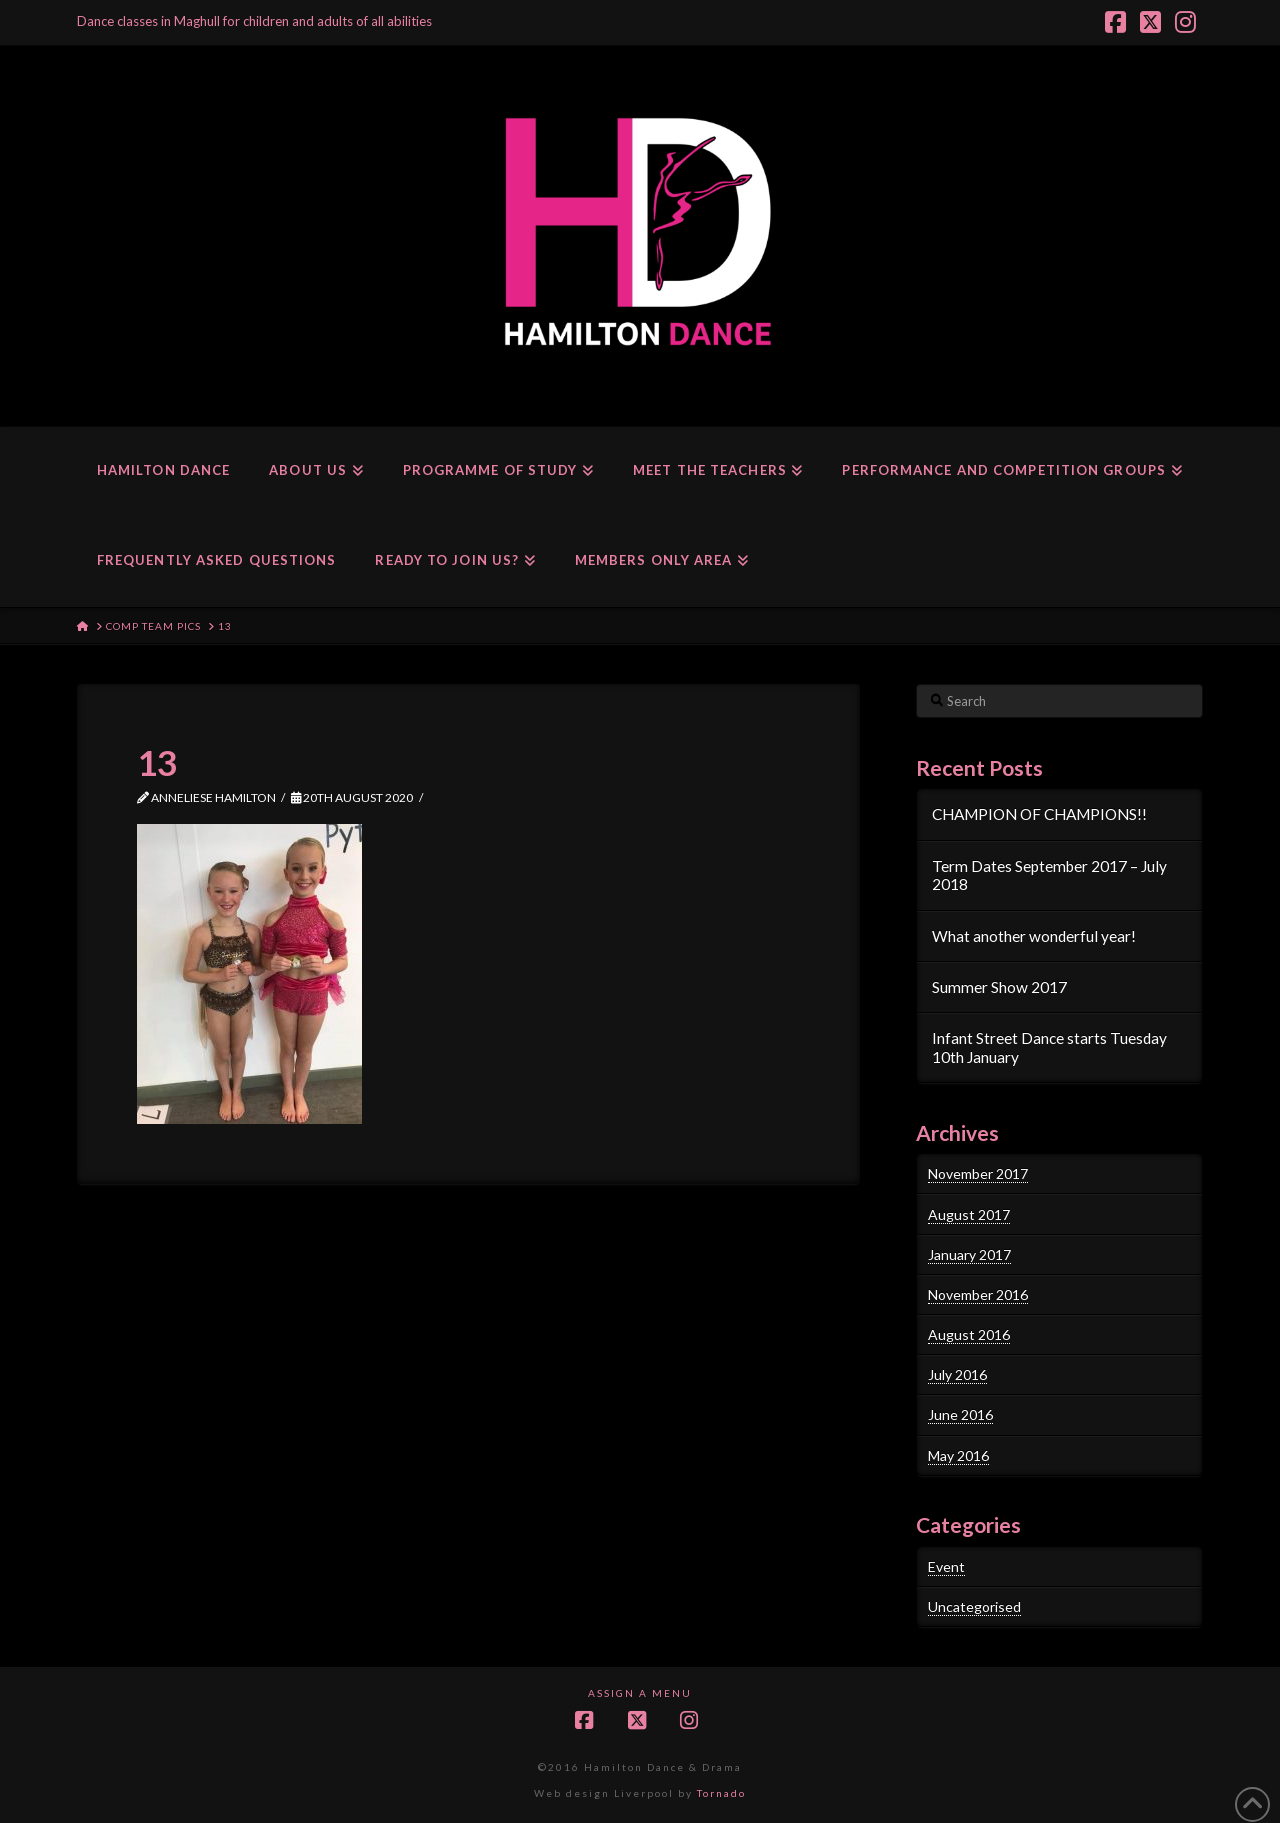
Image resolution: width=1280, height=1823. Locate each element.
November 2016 (978, 1294)
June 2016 (960, 1414)
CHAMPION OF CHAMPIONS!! (1039, 814)
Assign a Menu (640, 1693)
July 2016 (957, 1374)
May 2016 (958, 1455)
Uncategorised (974, 1606)
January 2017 (969, 1254)
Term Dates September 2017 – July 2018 (1049, 875)
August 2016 (969, 1334)
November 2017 (978, 1173)
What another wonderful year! (1034, 936)
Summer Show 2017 (999, 987)
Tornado (721, 1793)
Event (946, 1566)
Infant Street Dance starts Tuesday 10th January (1049, 1047)
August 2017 (969, 1214)
